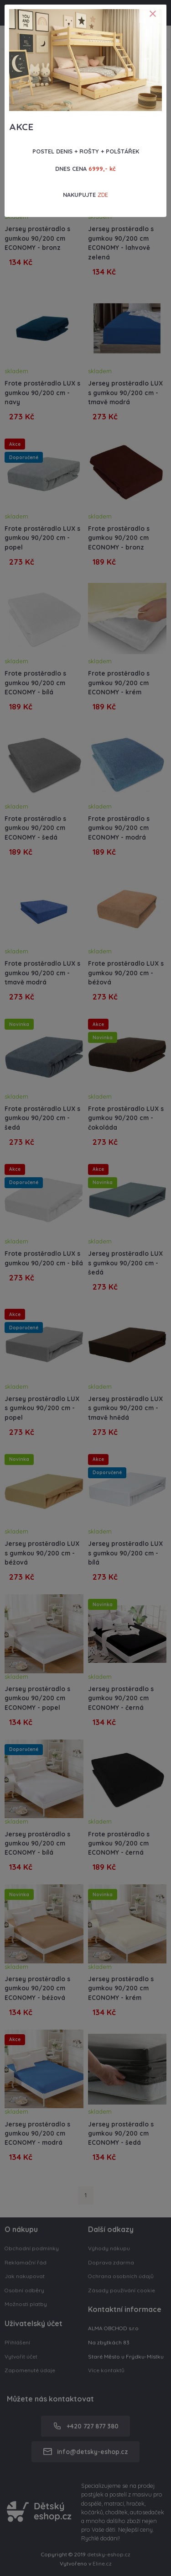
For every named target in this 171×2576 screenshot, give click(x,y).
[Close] (152, 14)
